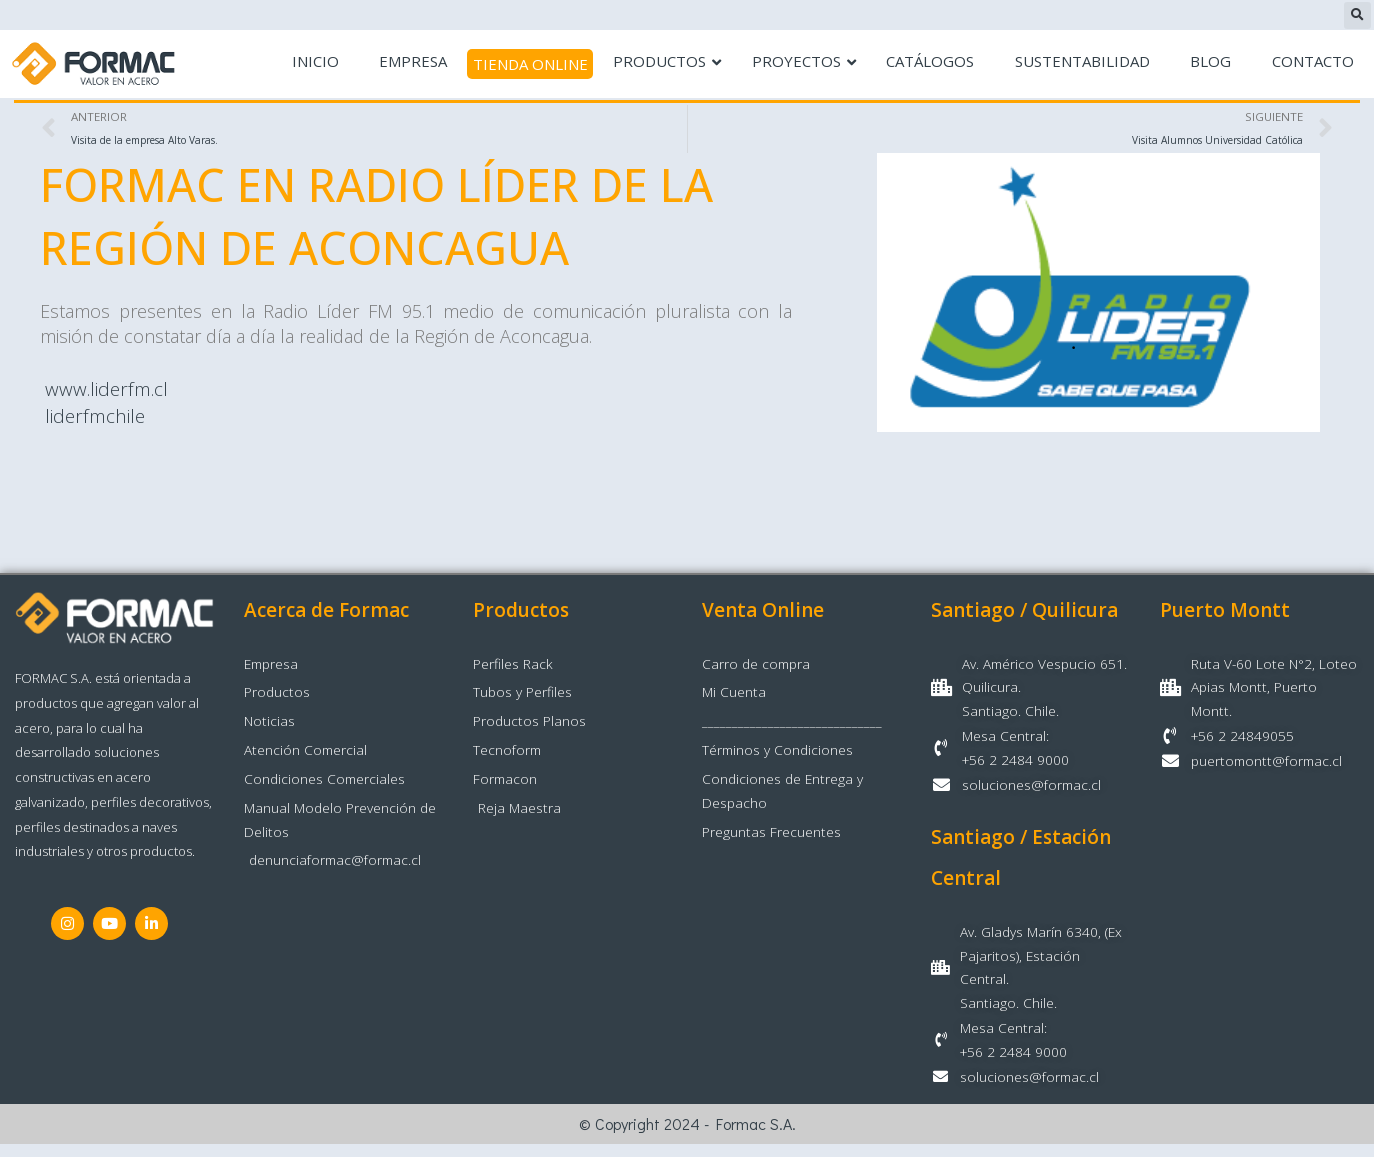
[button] (1357, 15)
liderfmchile (90, 417)
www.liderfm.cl (100, 390)
